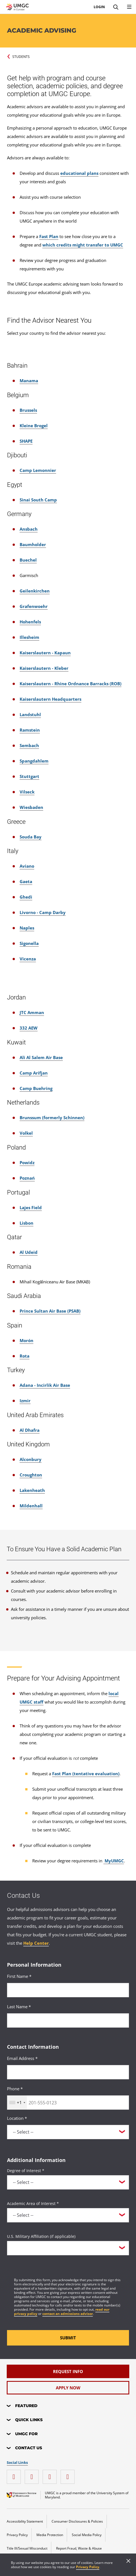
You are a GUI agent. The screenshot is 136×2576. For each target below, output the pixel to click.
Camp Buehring (36, 1088)
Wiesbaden (31, 807)
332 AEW (29, 1028)
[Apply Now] (68, 2387)
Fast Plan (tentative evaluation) (85, 1773)
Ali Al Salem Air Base (41, 1057)
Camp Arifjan (34, 1073)
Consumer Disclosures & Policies (77, 2521)
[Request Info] (68, 2371)
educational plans (79, 173)
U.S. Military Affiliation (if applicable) (41, 2236)
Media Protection (49, 2534)
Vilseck (27, 792)
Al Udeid (29, 1252)
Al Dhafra (30, 1430)
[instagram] (15, 2475)
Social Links (17, 2462)
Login (99, 7)
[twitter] (51, 2475)
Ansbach (29, 529)
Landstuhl (30, 714)
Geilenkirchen (35, 591)
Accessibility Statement (25, 2521)
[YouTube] (69, 2475)
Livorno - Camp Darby (43, 912)
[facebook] (33, 2475)
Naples (27, 928)
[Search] (116, 7)
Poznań (27, 1178)
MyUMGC (113, 1860)
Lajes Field (31, 1207)
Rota (24, 1356)
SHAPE (26, 441)
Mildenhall (31, 1505)
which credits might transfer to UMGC (82, 245)
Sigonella (29, 943)
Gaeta (26, 881)
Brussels (28, 410)
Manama (29, 380)
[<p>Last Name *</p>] (68, 2020)
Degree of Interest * (25, 2170)
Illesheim (29, 637)
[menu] (129, 7)
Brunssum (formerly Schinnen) (52, 1117)
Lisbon (26, 1223)
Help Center (36, 1943)
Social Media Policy (87, 2534)
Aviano (27, 866)
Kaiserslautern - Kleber (44, 668)
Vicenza (28, 959)
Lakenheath (32, 1490)
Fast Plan (48, 236)
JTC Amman (32, 1012)
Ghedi (26, 897)
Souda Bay (31, 837)
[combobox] (17, 2102)
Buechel (28, 560)
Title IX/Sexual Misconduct (27, 2548)
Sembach (29, 745)
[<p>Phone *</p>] (68, 2102)
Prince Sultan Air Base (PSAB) (50, 1311)
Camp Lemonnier (38, 470)
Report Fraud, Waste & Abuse (79, 2548)
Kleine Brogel (34, 425)
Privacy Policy (87, 2566)
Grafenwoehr (34, 606)
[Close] (128, 2561)
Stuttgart (29, 776)
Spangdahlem (34, 761)
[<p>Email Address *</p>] (68, 2072)
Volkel (26, 1133)
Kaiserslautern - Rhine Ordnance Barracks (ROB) (70, 683)
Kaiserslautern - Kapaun (45, 652)
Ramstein (30, 730)
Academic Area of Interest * (33, 2203)
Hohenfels (30, 622)
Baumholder (33, 544)
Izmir (25, 1400)
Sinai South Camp (38, 500)
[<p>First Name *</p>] (68, 1990)
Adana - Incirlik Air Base (45, 1385)
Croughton (31, 1475)
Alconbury (31, 1459)
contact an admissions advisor (67, 2313)
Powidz (27, 1162)
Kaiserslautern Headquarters (50, 699)
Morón (26, 1340)
